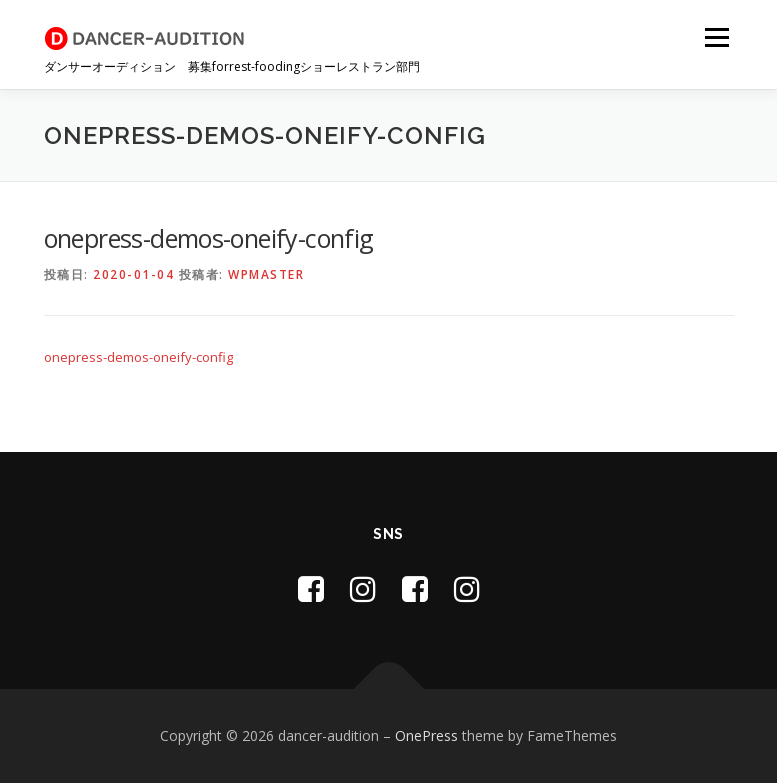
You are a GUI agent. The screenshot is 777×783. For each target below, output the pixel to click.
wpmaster (266, 274)
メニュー (716, 37)
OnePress (426, 735)
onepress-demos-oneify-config (138, 357)
